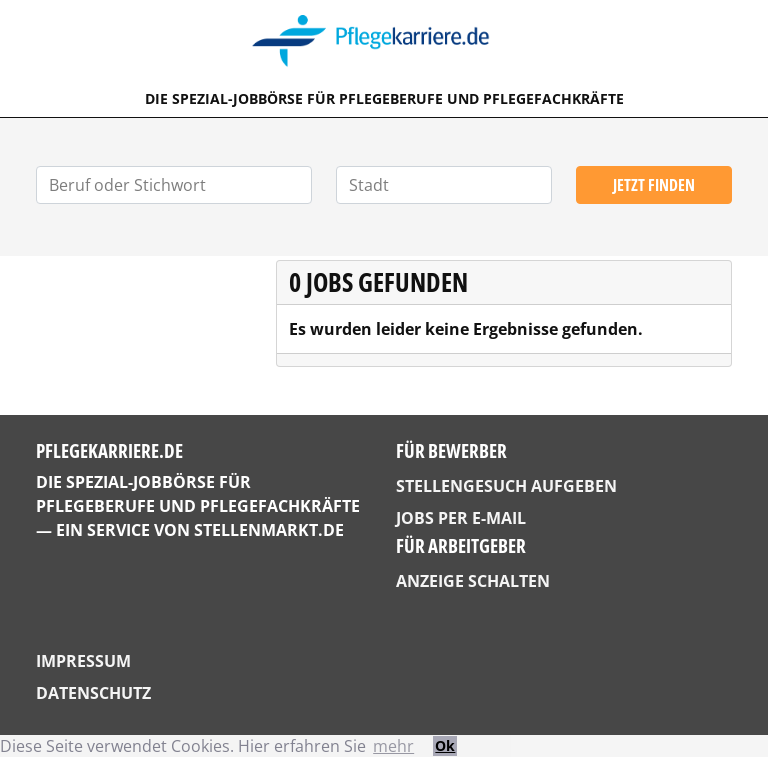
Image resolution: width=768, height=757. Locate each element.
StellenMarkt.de (269, 530)
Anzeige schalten (473, 581)
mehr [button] (393, 746)
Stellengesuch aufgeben (506, 486)
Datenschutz (93, 693)
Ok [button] (445, 745)
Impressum (83, 661)
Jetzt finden (654, 185)
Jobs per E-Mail (461, 518)
